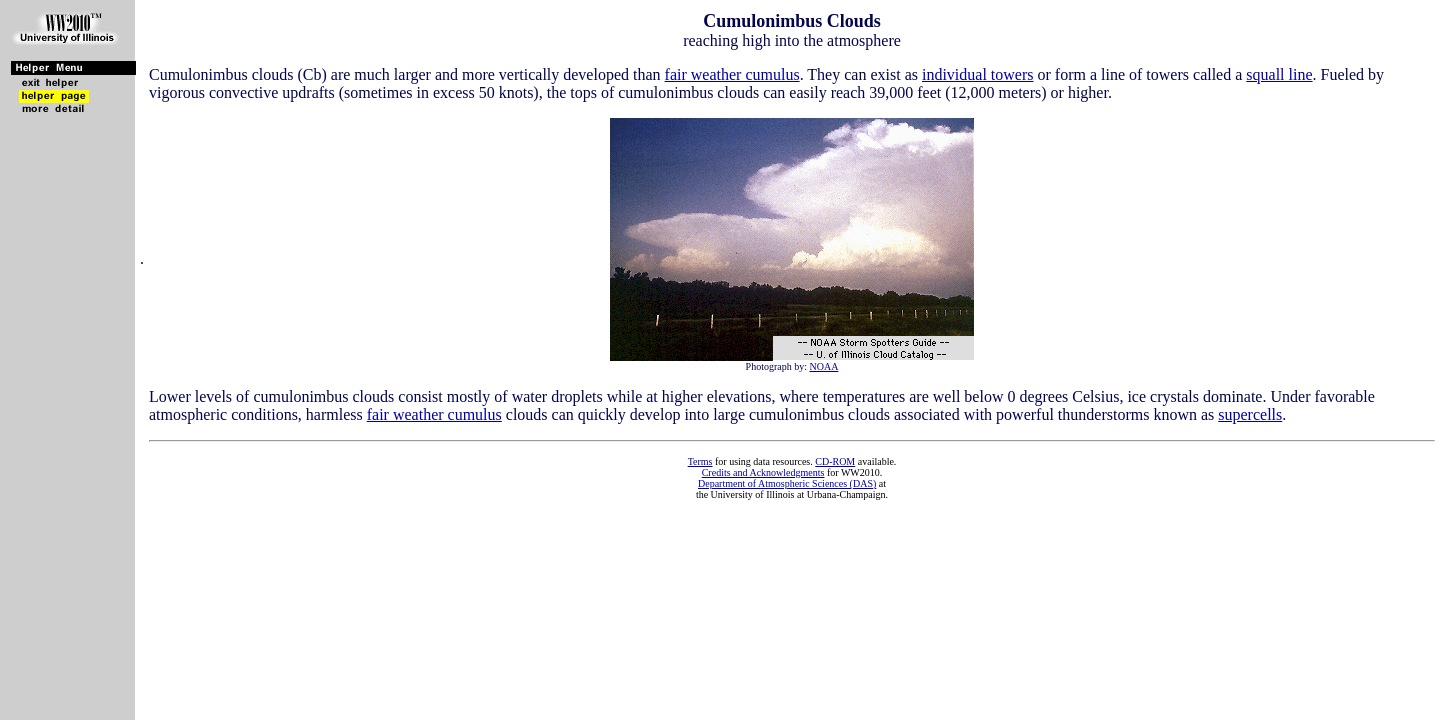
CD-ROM (835, 461)
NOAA (824, 366)
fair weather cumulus (732, 74)
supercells (1250, 414)
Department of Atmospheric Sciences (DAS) (787, 483)
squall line (1279, 74)
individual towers (978, 74)
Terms (700, 461)
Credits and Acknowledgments (763, 472)
